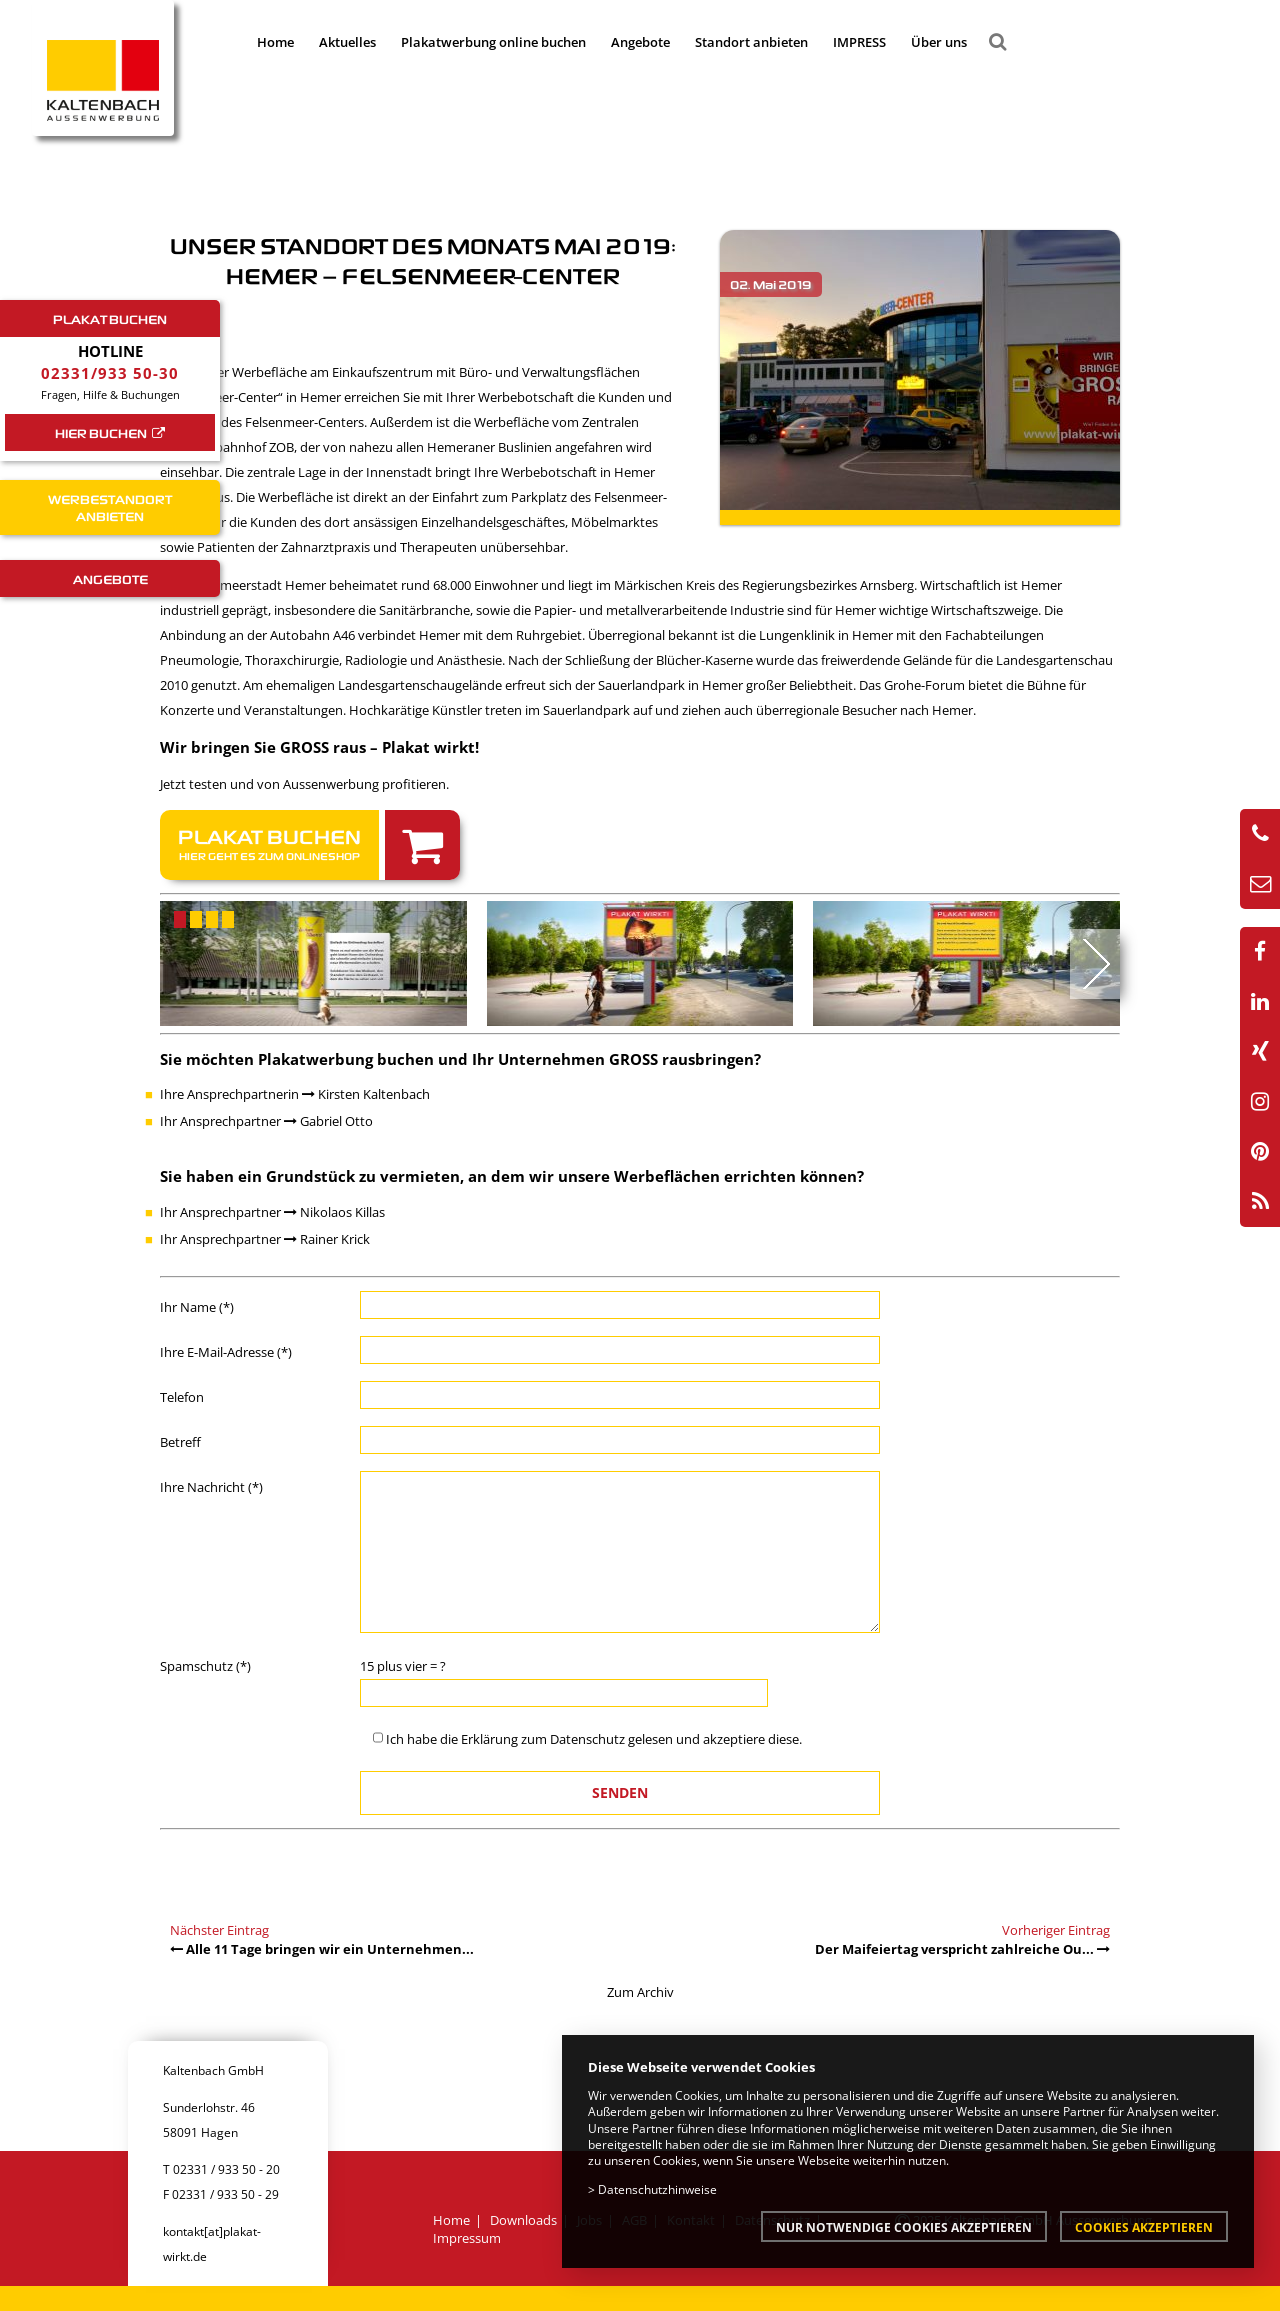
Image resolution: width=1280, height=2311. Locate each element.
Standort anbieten (751, 42)
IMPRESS (859, 42)
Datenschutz (587, 1739)
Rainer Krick (327, 1239)
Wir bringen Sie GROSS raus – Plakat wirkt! (319, 747)
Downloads (523, 2220)
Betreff (180, 1442)
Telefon (182, 1397)
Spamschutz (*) (205, 1666)
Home (275, 42)
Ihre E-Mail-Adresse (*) (226, 1352)
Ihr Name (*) (197, 1307)
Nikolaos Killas (334, 1212)
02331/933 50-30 (110, 373)
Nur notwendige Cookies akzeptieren (904, 2227)
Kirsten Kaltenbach (366, 1094)
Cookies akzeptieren (1144, 2227)
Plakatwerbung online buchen (493, 42)
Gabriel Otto (328, 1121)
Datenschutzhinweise (657, 2189)
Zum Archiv (640, 1992)
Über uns (939, 42)
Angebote (640, 42)
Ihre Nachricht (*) (211, 1487)
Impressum (467, 2238)
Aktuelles (347, 42)
